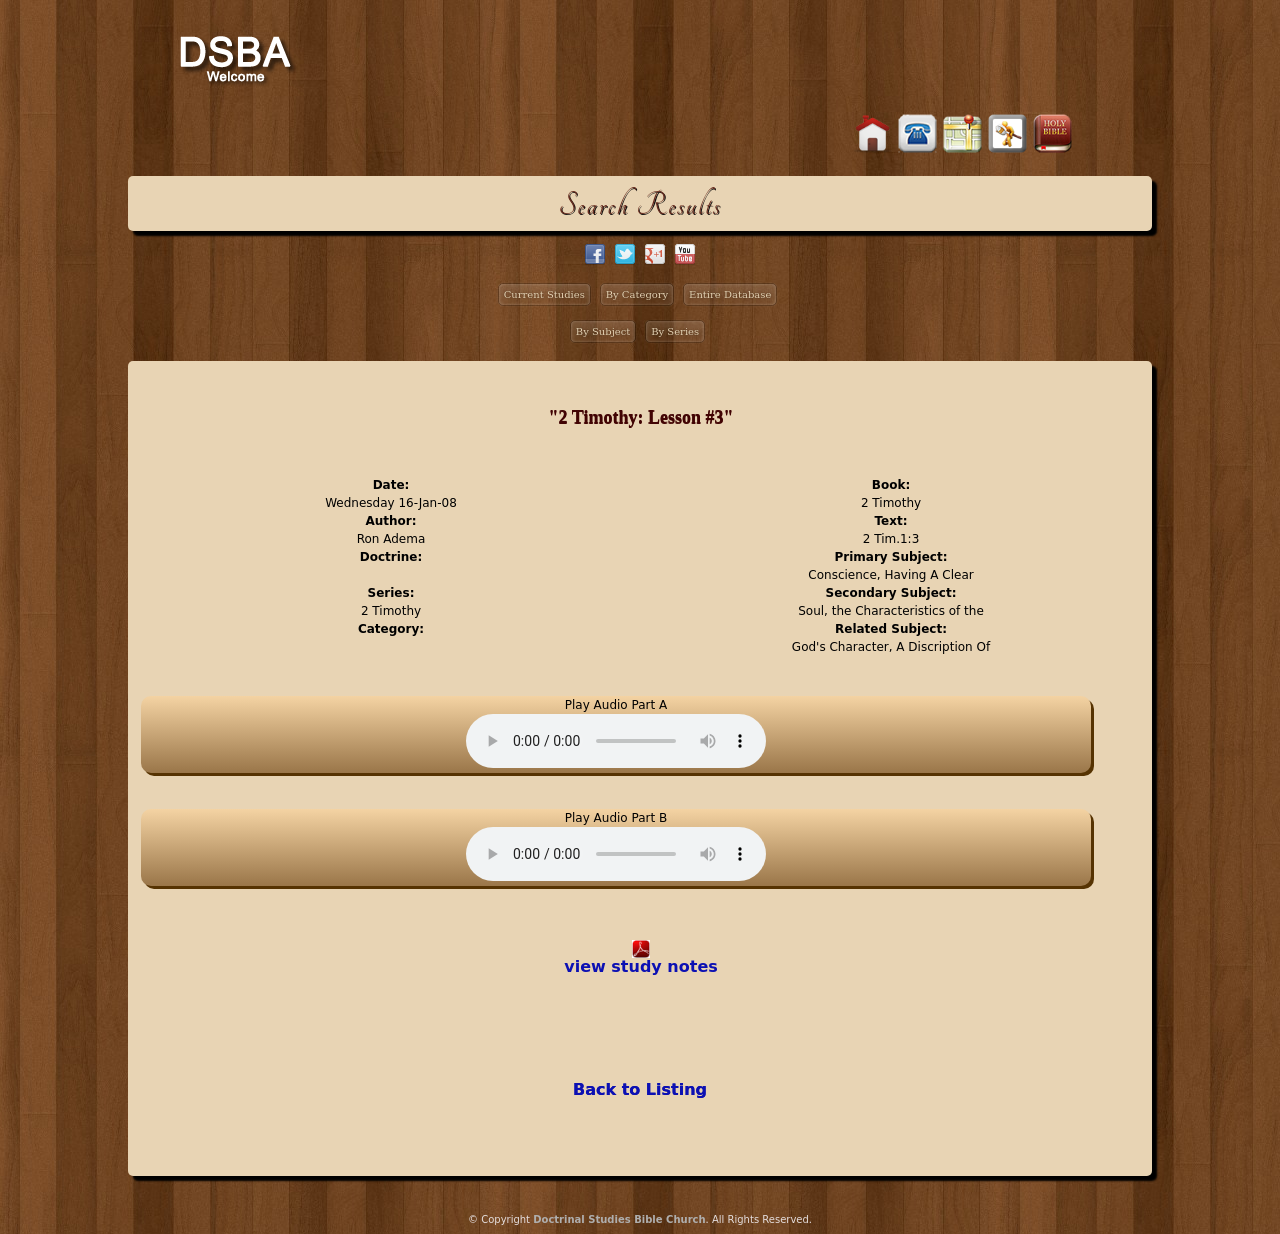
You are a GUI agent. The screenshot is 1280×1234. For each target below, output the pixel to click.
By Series (675, 331)
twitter (625, 254)
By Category (637, 294)
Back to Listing (640, 1089)
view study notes (641, 966)
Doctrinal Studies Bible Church (619, 1219)
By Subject (603, 331)
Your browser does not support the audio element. (616, 741)
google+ (655, 254)
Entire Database (730, 294)
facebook (595, 254)
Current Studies (544, 294)
